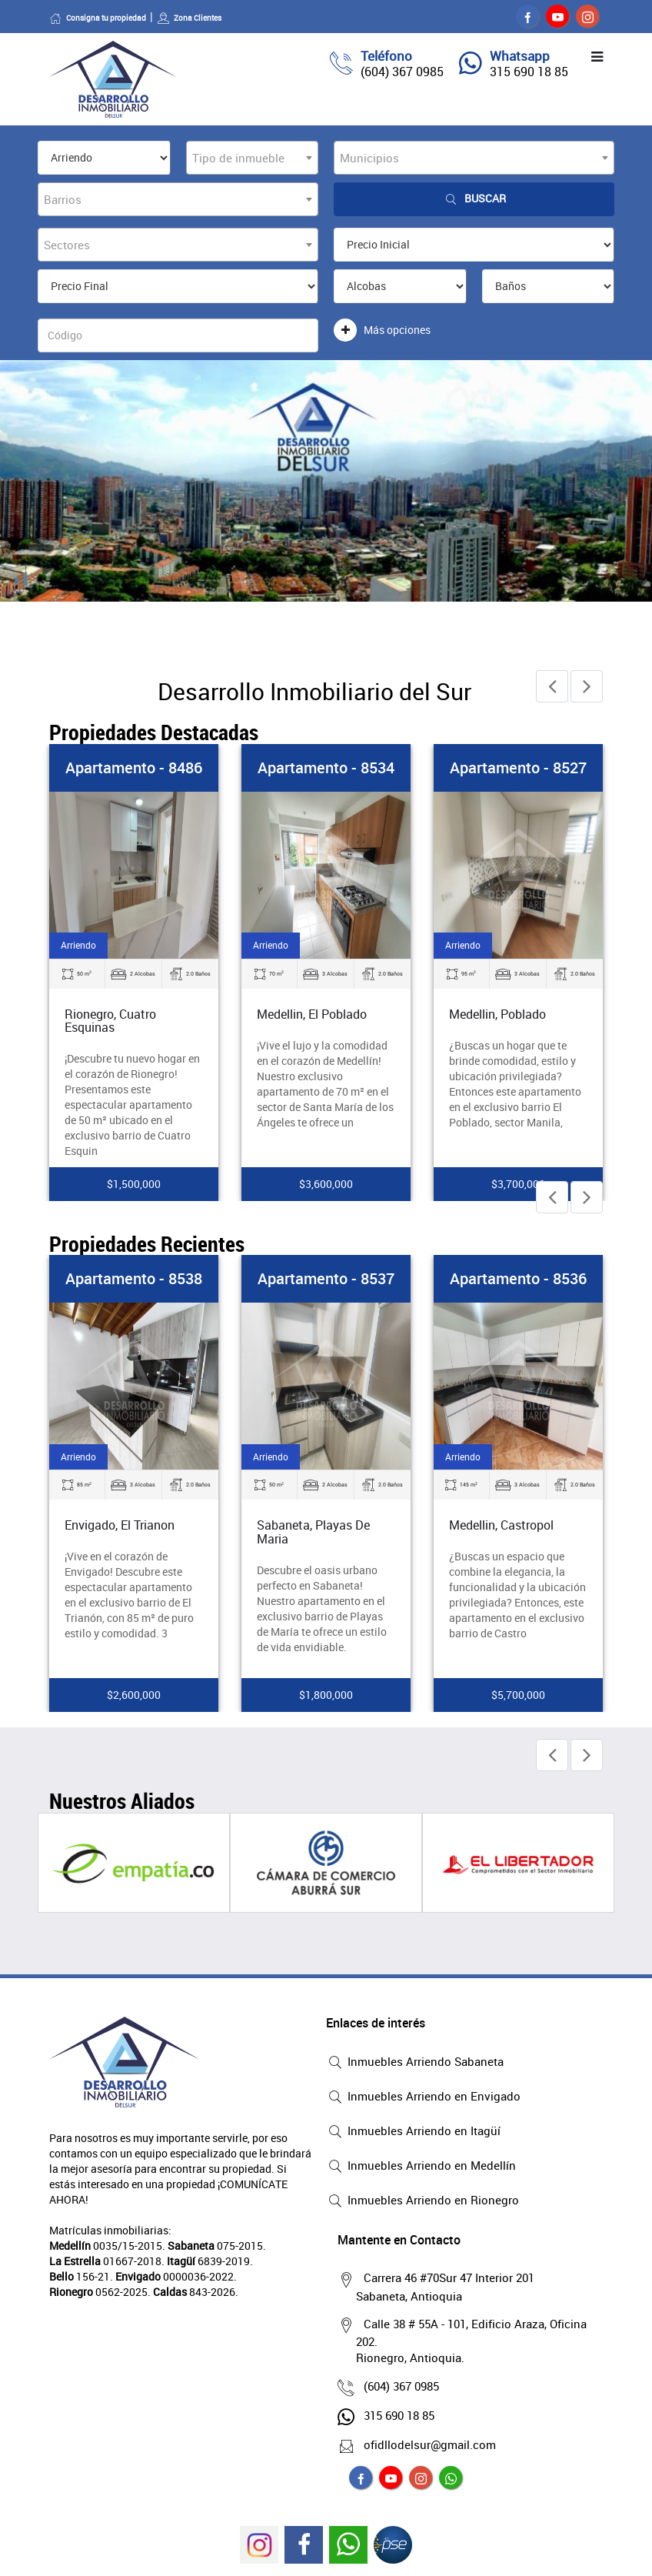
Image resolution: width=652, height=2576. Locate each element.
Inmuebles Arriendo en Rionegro (422, 2201)
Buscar (474, 199)
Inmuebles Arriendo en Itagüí (413, 2132)
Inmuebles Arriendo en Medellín (421, 2166)
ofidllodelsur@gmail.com (426, 2444)
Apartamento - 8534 (326, 767)
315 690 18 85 (529, 71)
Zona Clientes (189, 17)
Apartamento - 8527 (518, 767)
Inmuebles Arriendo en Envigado (423, 2097)
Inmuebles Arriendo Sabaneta (415, 2063)
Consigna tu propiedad (97, 17)
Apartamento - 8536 (518, 1278)
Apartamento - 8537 (326, 1278)
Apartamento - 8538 (133, 1278)
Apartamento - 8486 (133, 767)
